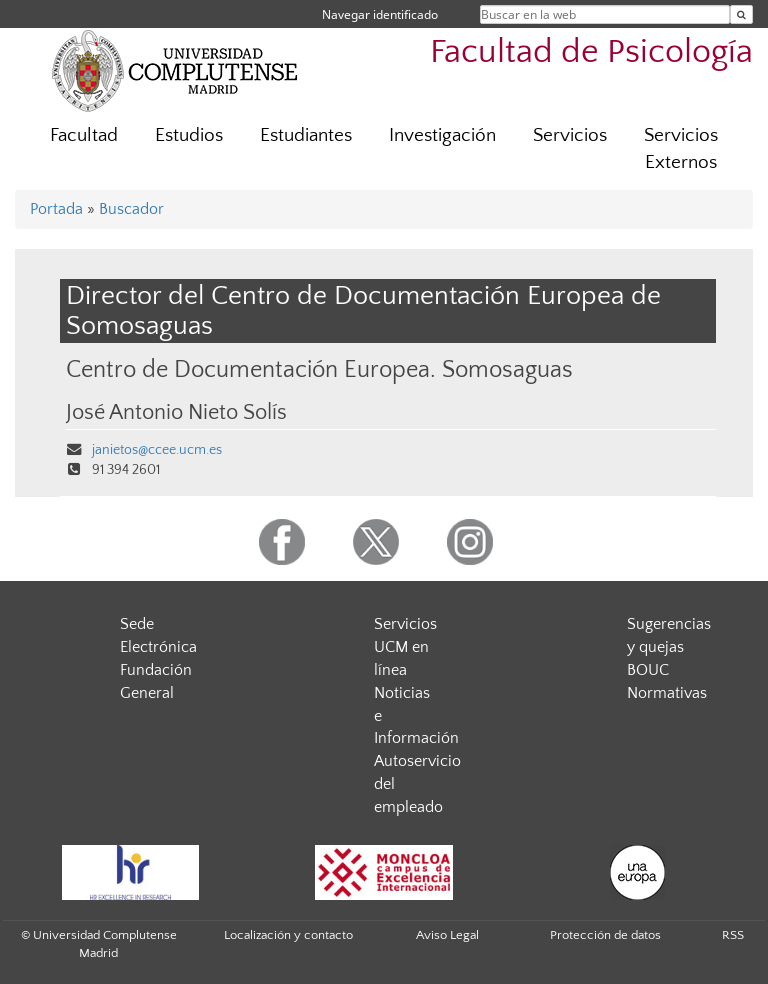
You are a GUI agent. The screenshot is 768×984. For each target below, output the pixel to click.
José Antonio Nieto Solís (176, 413)
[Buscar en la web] (741, 14)
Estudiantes (306, 135)
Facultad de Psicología (591, 52)
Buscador (131, 209)
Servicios (570, 135)
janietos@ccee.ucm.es (157, 450)
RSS (733, 935)
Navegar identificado (380, 14)
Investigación (442, 135)
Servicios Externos (681, 149)
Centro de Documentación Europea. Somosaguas (319, 369)
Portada (56, 209)
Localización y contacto (288, 935)
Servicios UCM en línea (405, 647)
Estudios (189, 135)
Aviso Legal (447, 935)
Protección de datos (605, 935)
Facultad (84, 135)
